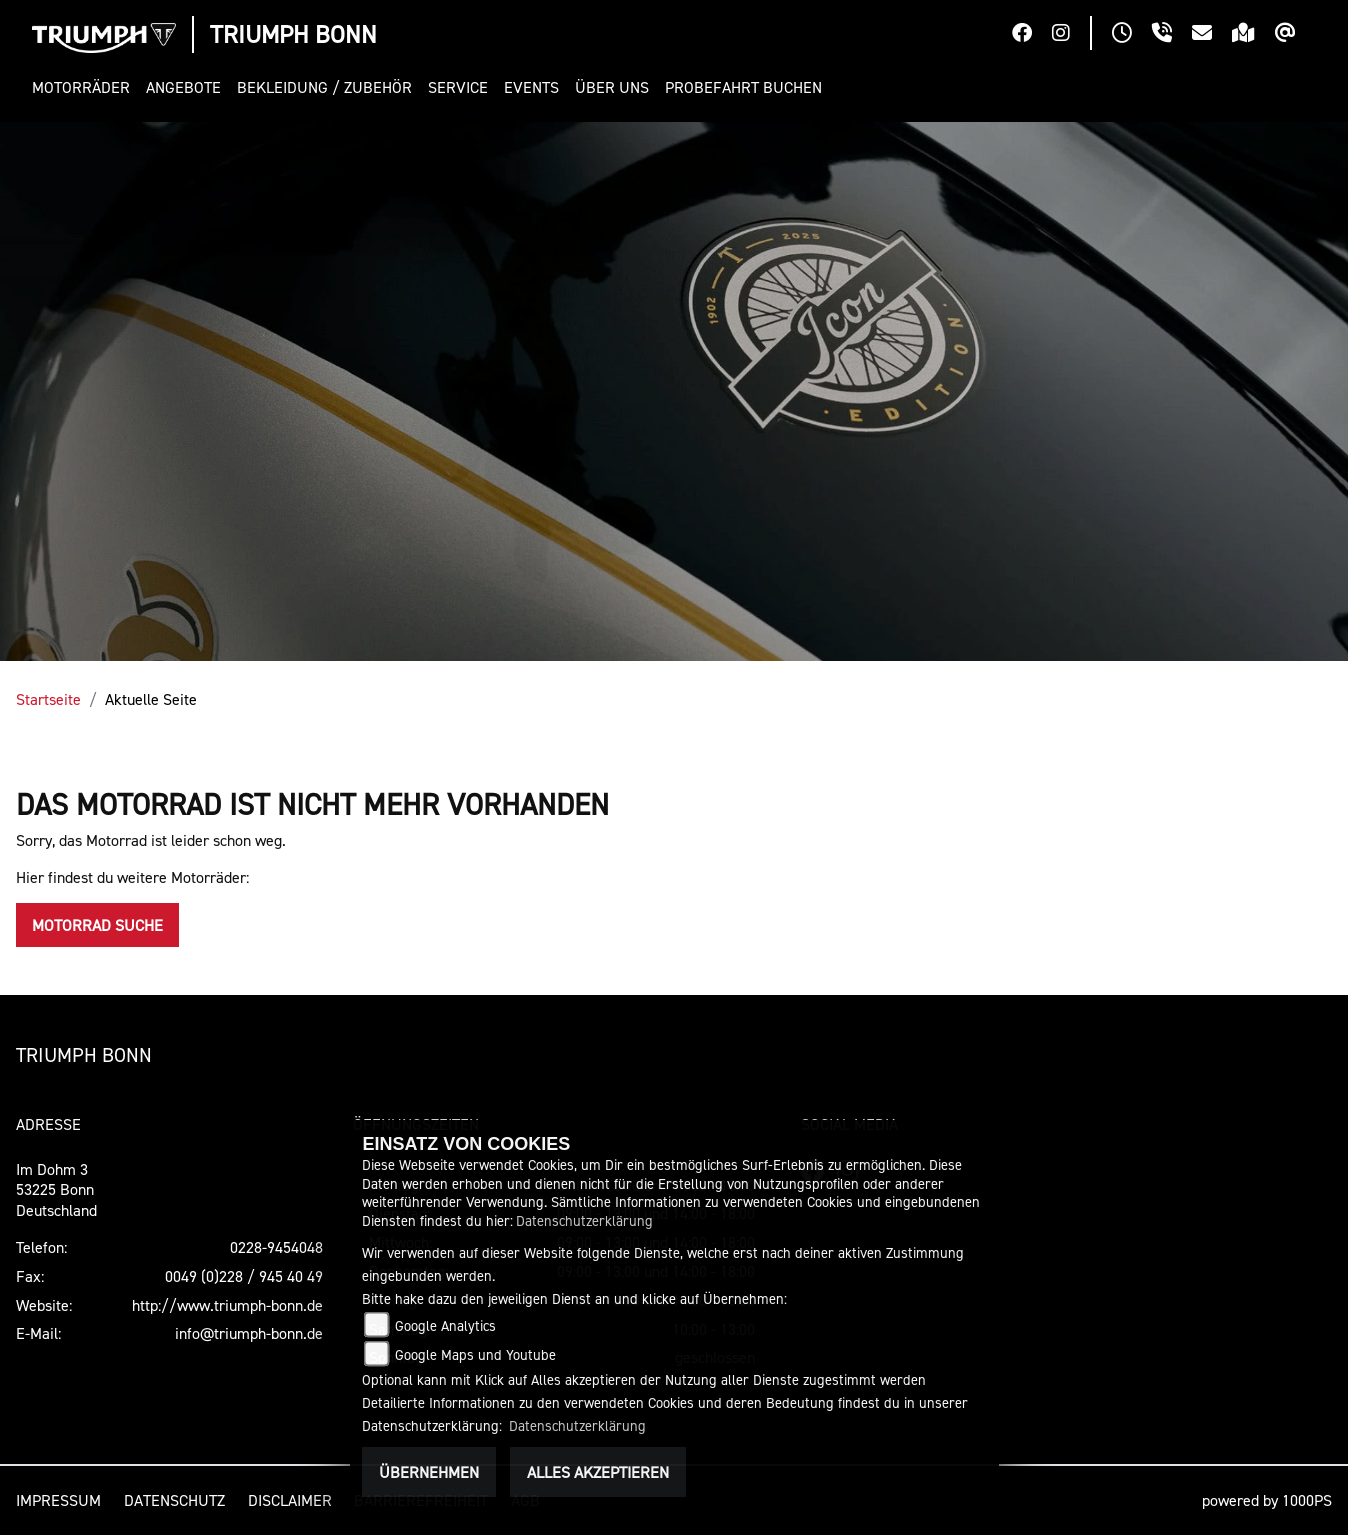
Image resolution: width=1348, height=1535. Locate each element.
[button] (85, 87)
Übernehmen (429, 1472)
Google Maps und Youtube (475, 1354)
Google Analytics (445, 1325)
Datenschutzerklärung (584, 1220)
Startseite (48, 699)
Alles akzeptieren (598, 1472)
